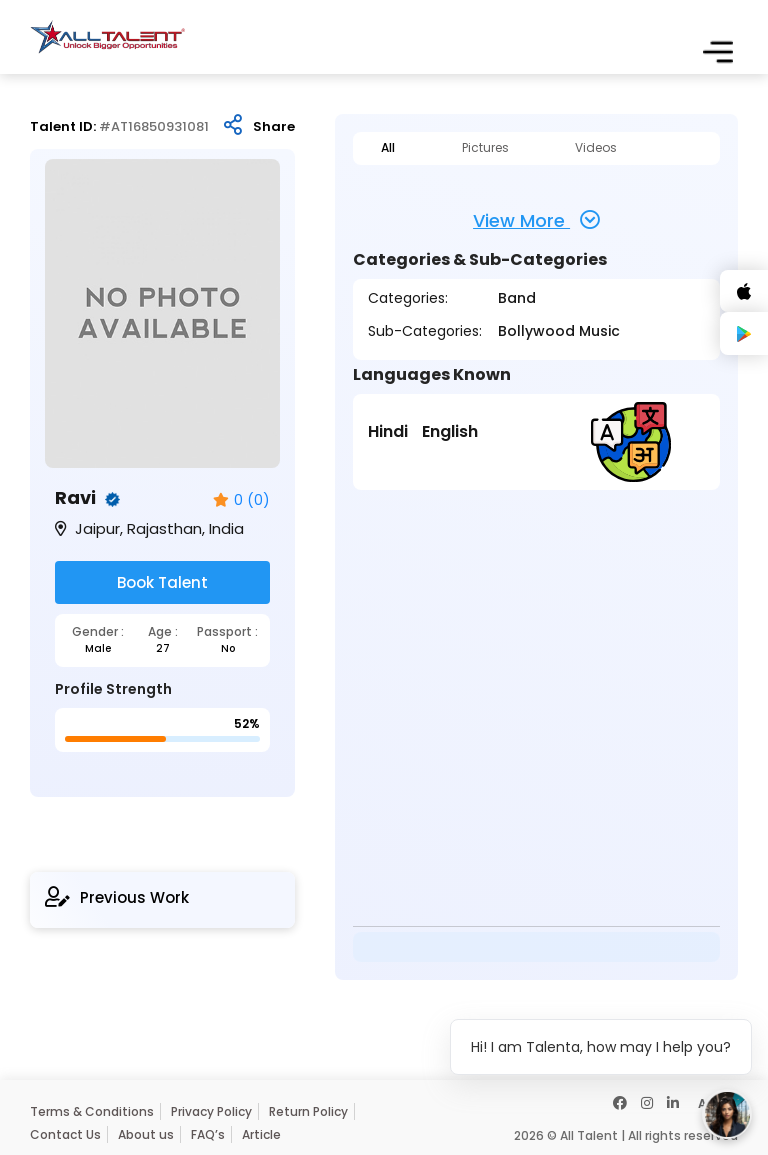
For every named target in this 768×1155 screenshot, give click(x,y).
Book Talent (162, 582)
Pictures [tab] (485, 148)
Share (274, 127)
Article (261, 1134)
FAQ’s (208, 1134)
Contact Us (65, 1134)
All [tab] (388, 148)
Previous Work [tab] (117, 897)
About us (146, 1134)
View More (536, 220)
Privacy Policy (211, 1111)
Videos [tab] (596, 148)
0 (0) (241, 500)
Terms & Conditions (92, 1111)
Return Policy (308, 1111)
